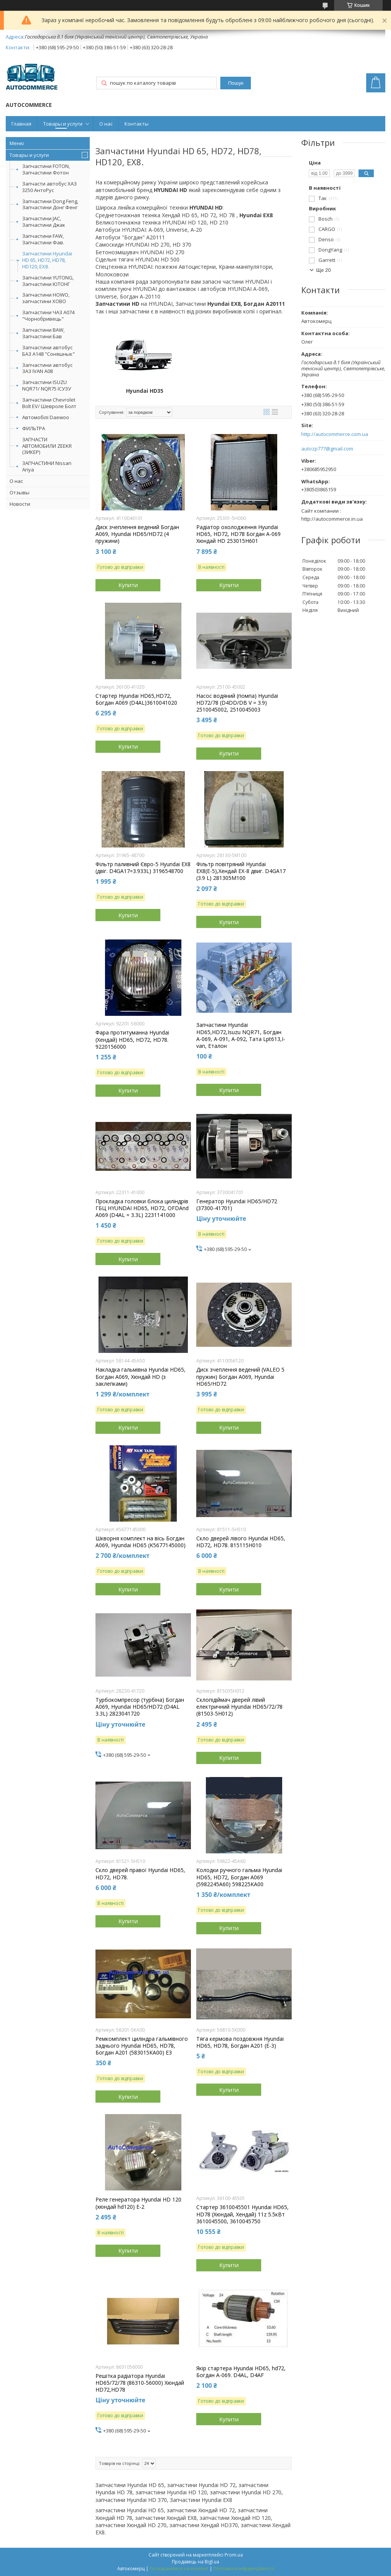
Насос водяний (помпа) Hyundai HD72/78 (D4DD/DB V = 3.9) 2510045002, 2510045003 (237, 702)
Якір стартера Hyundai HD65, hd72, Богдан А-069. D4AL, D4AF (241, 2372)
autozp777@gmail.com (327, 448)
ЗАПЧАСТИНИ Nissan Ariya (46, 466)
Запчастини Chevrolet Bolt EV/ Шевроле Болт (49, 403)
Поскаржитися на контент (179, 2568)
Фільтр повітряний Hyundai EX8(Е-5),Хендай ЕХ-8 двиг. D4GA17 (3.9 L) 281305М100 (241, 871)
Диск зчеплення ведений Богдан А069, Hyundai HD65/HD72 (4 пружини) (137, 534)
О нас (106, 123)
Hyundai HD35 (144, 390)
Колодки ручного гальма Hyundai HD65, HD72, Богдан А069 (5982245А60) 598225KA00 (239, 1877)
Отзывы (19, 492)
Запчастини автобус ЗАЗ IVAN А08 (47, 368)
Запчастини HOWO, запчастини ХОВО (45, 298)
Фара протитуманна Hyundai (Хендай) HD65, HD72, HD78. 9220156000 (132, 1039)
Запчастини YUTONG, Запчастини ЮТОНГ (48, 280)
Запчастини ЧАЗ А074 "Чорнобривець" (48, 315)
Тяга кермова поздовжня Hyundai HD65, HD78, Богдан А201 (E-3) (240, 2042)
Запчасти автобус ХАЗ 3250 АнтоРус (49, 187)
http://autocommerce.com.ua (334, 434)
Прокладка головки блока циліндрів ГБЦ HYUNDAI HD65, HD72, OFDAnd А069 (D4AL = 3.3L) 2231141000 (142, 1208)
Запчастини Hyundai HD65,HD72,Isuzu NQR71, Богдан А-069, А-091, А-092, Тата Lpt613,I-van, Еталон (240, 1035)
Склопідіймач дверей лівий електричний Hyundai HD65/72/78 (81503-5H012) (239, 1706)
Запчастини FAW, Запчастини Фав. (43, 239)
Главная (21, 123)
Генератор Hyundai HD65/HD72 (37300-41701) (236, 1205)
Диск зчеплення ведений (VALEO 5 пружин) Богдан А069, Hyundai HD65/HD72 (240, 1376)
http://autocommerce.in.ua (332, 518)
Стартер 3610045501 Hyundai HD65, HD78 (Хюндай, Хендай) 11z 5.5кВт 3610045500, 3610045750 (242, 2214)
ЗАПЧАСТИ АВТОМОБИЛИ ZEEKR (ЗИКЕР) (47, 446)
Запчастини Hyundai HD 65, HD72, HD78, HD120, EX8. (47, 260)
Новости (20, 503)
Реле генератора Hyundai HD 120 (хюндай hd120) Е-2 (138, 2203)
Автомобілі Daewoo (45, 417)
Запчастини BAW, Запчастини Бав (43, 333)
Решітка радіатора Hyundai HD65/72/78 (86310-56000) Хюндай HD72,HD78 (139, 2383)
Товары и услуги (62, 123)
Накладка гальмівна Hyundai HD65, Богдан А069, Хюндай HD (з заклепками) (140, 1376)
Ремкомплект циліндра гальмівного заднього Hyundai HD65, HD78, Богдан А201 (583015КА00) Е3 (141, 2045)
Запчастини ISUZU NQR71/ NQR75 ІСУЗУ (46, 385)
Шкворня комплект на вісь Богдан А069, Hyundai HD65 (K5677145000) (140, 1542)
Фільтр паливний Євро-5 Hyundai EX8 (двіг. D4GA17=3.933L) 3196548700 (143, 868)
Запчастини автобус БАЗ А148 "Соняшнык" (48, 350)
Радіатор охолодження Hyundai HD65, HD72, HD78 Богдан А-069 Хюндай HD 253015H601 (238, 534)
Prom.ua (234, 2555)
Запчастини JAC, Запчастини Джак (43, 221)
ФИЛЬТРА (33, 428)
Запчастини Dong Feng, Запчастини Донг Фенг (50, 204)
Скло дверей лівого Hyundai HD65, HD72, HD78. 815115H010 (240, 1542)
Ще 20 (323, 270)
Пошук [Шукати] (235, 83)
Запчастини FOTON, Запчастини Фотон (46, 169)
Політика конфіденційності (243, 2568)
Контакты (136, 123)
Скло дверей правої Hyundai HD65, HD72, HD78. (140, 1873)
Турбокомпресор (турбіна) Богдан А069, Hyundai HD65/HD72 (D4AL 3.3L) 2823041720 (139, 1706)
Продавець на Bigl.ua (195, 2561)
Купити (128, 585)
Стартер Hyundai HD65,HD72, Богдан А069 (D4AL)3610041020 (136, 699)
